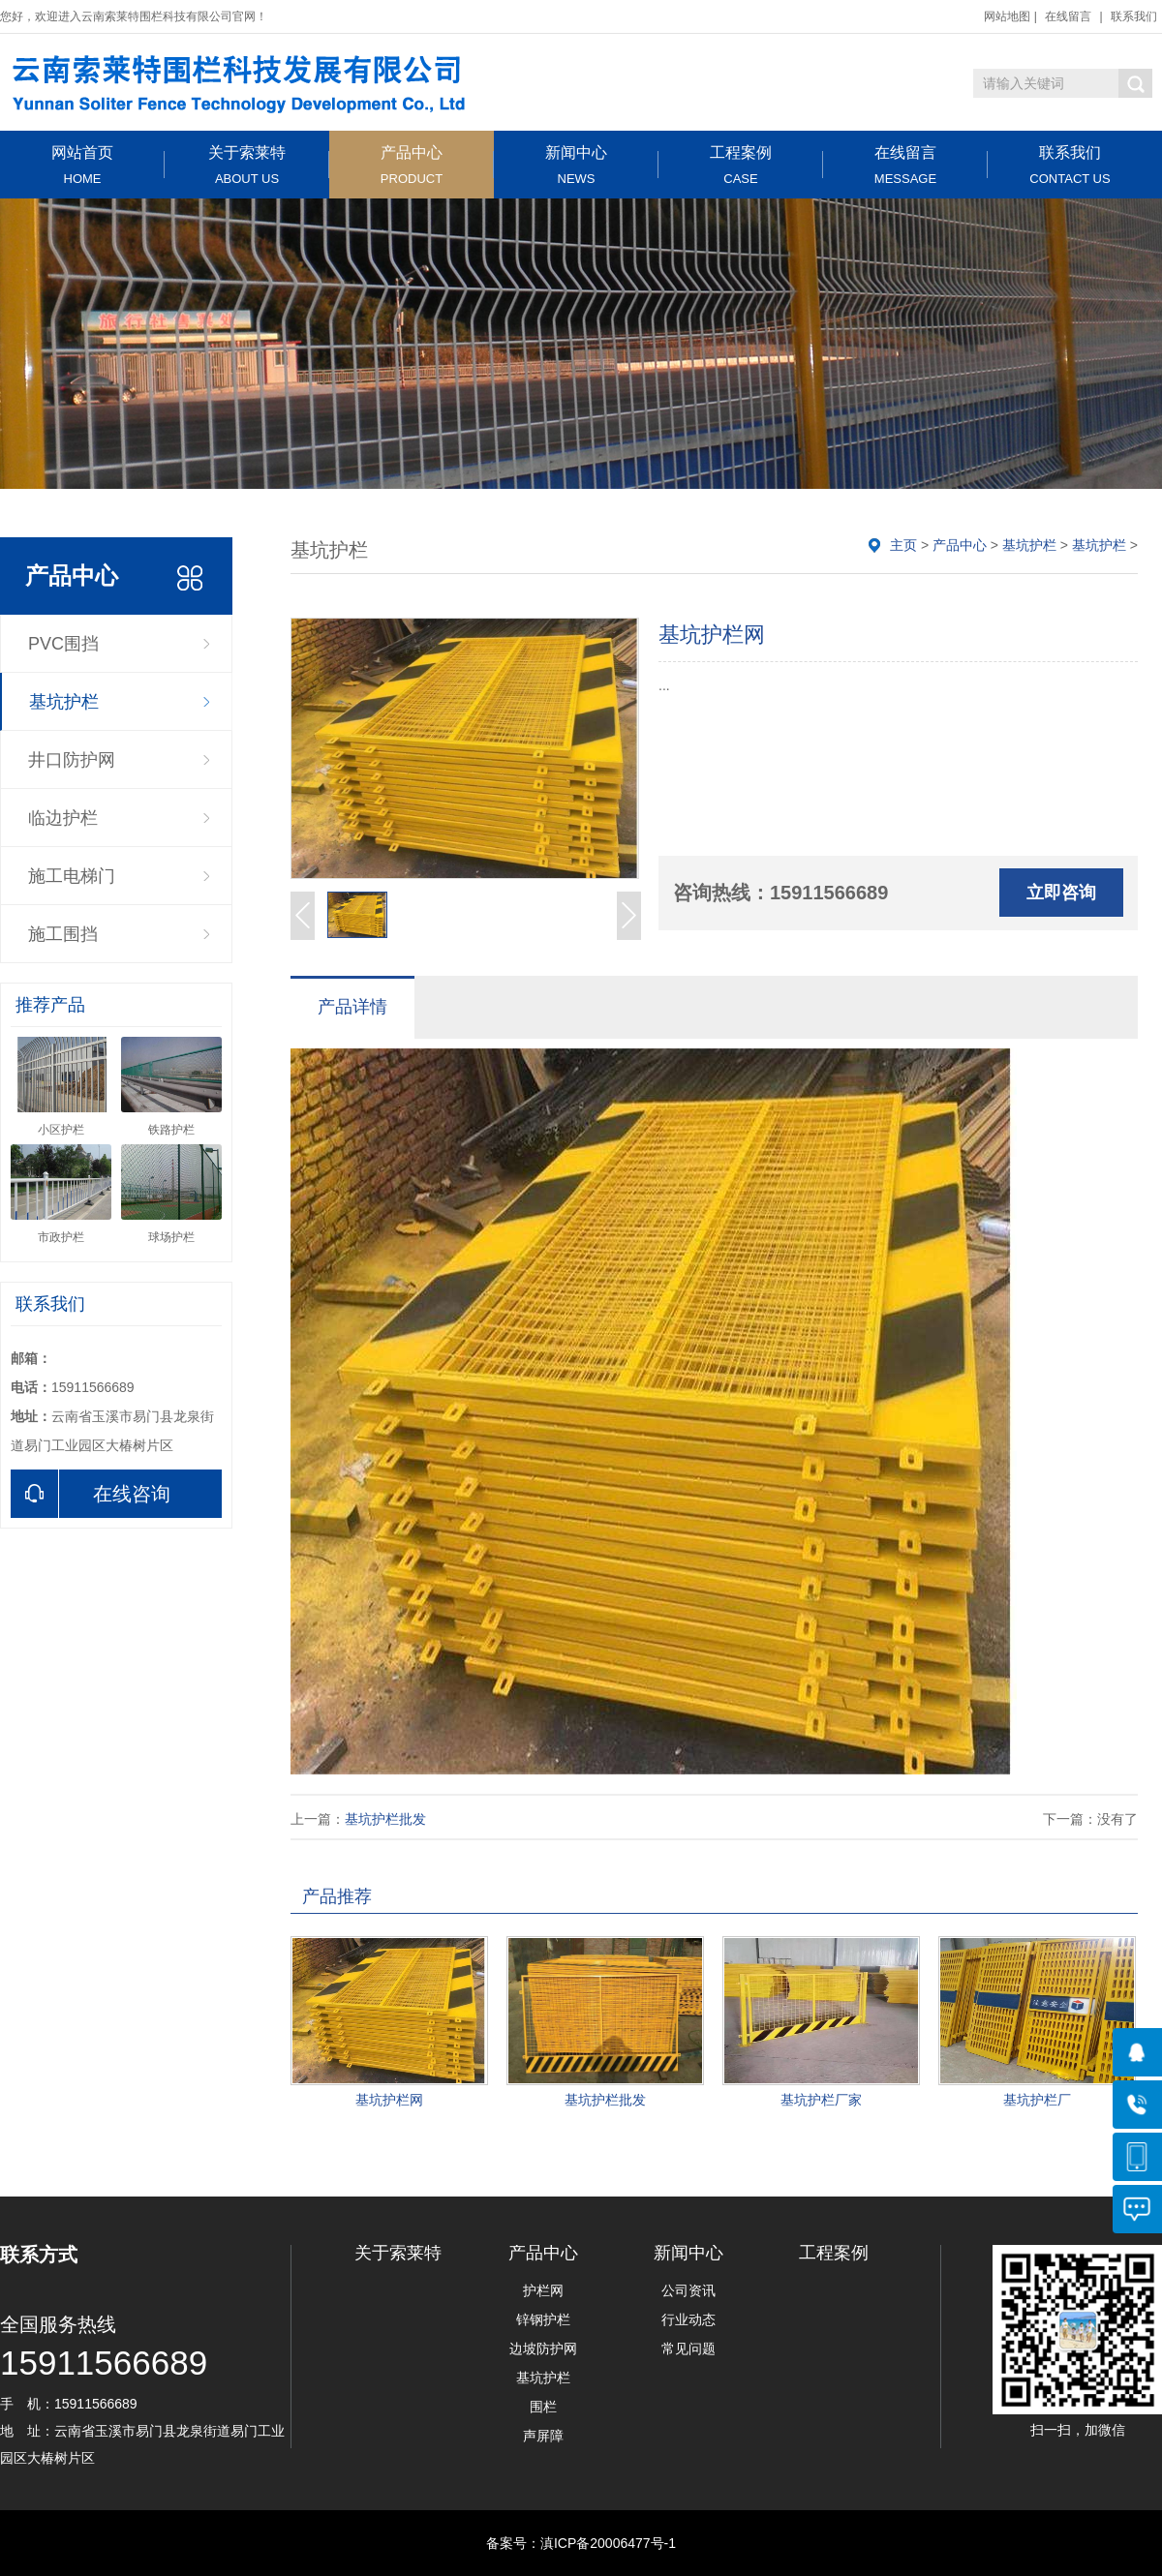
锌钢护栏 (543, 2319)
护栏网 (543, 2290)
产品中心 (411, 165)
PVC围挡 (63, 643)
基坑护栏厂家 (821, 2099)
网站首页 (82, 165)
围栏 (543, 2406)
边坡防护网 (543, 2348)
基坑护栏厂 (1037, 2099)
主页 (903, 545)
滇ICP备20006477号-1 (608, 2543)
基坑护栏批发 (385, 1819)
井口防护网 (71, 760)
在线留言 (1068, 16)
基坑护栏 (64, 702)
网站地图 (1007, 16)
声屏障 (543, 2435)
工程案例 (740, 165)
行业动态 (688, 2319)
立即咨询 (1061, 892)
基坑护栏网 (389, 2099)
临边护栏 (63, 818)
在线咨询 (90, 1494)
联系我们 (1134, 16)
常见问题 (688, 2348)
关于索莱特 (247, 165)
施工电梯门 (71, 876)
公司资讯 (688, 2290)
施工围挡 (63, 934)
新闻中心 (576, 165)
